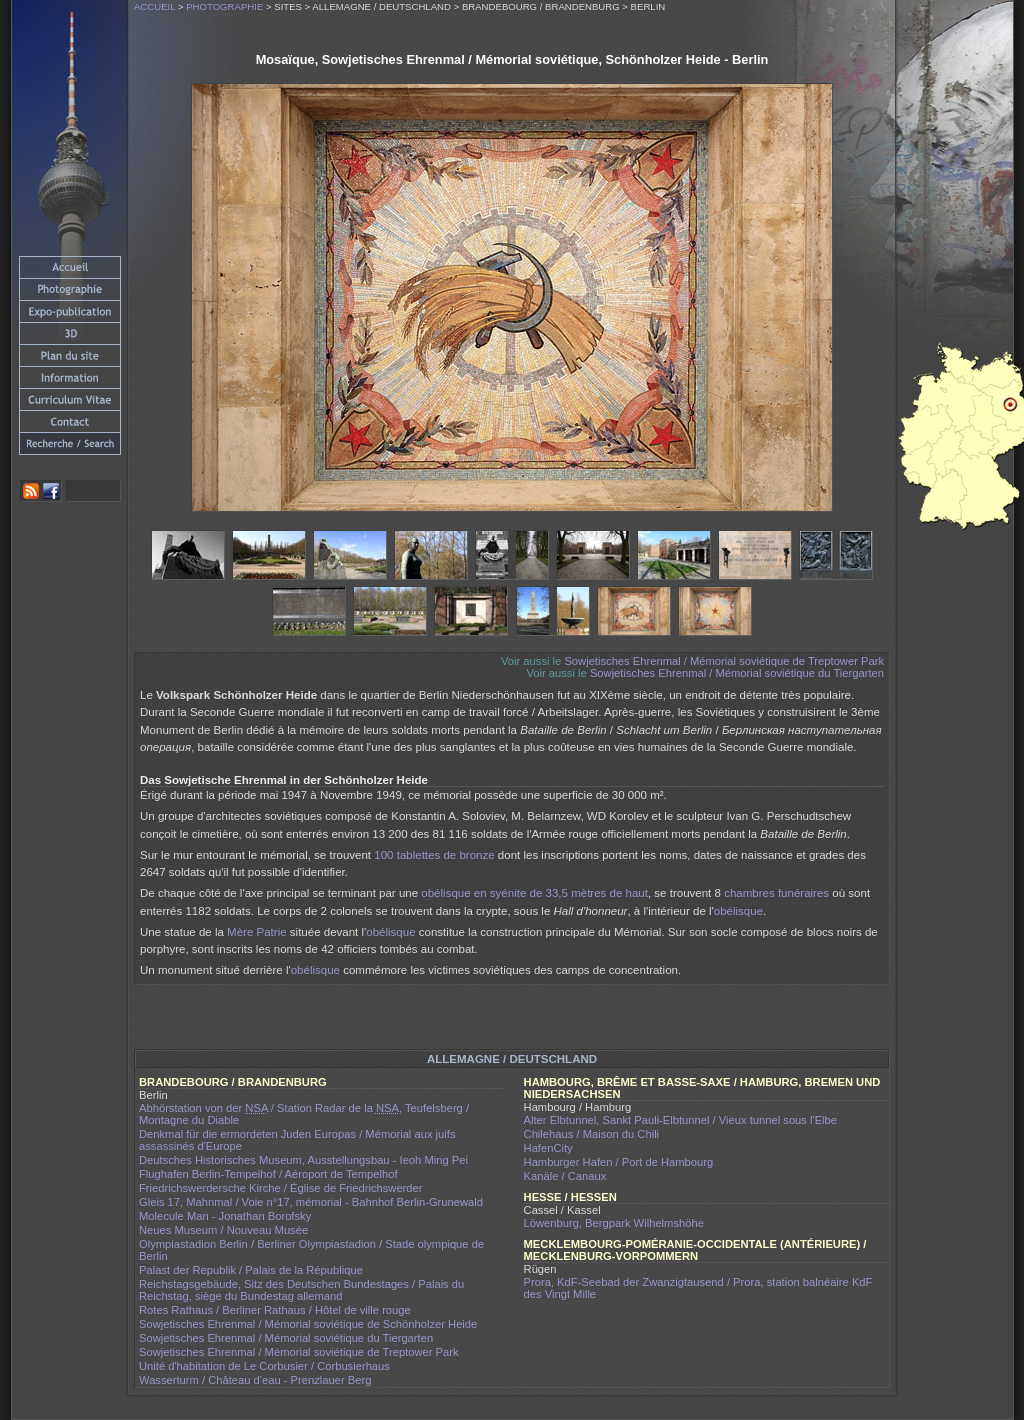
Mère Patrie (257, 932)
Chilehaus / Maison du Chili (592, 1134)
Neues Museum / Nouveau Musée (223, 1230)
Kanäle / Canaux (565, 1176)
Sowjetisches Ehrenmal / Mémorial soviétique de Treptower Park (724, 661)
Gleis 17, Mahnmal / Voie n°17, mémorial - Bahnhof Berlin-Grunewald (311, 1202)
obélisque (738, 911)
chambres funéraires (776, 893)
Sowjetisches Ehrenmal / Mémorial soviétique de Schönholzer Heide (308, 1324)
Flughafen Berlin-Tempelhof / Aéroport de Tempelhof (268, 1174)
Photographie (224, 6)
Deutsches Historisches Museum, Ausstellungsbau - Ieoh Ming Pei (303, 1160)
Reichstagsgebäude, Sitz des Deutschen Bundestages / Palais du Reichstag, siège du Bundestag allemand (301, 1290)
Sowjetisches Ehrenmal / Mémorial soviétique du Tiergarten (737, 673)
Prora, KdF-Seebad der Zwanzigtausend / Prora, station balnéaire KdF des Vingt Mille (698, 1288)
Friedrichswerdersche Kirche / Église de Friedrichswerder (281, 1188)
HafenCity (548, 1148)
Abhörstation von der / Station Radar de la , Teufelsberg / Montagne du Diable (304, 1114)
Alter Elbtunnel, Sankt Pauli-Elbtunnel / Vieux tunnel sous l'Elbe (681, 1120)
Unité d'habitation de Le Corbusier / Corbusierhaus (264, 1366)
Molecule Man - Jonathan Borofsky (225, 1216)
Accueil (154, 6)
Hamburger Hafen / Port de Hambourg (619, 1162)
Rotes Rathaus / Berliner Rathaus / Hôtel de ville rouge (275, 1310)
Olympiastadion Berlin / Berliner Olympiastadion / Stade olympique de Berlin (311, 1250)
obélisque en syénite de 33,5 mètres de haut (534, 893)
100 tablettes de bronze (434, 855)
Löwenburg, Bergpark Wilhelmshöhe (614, 1223)
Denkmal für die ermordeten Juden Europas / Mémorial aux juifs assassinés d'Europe (297, 1140)
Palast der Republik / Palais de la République (251, 1270)
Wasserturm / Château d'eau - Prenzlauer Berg (255, 1380)
